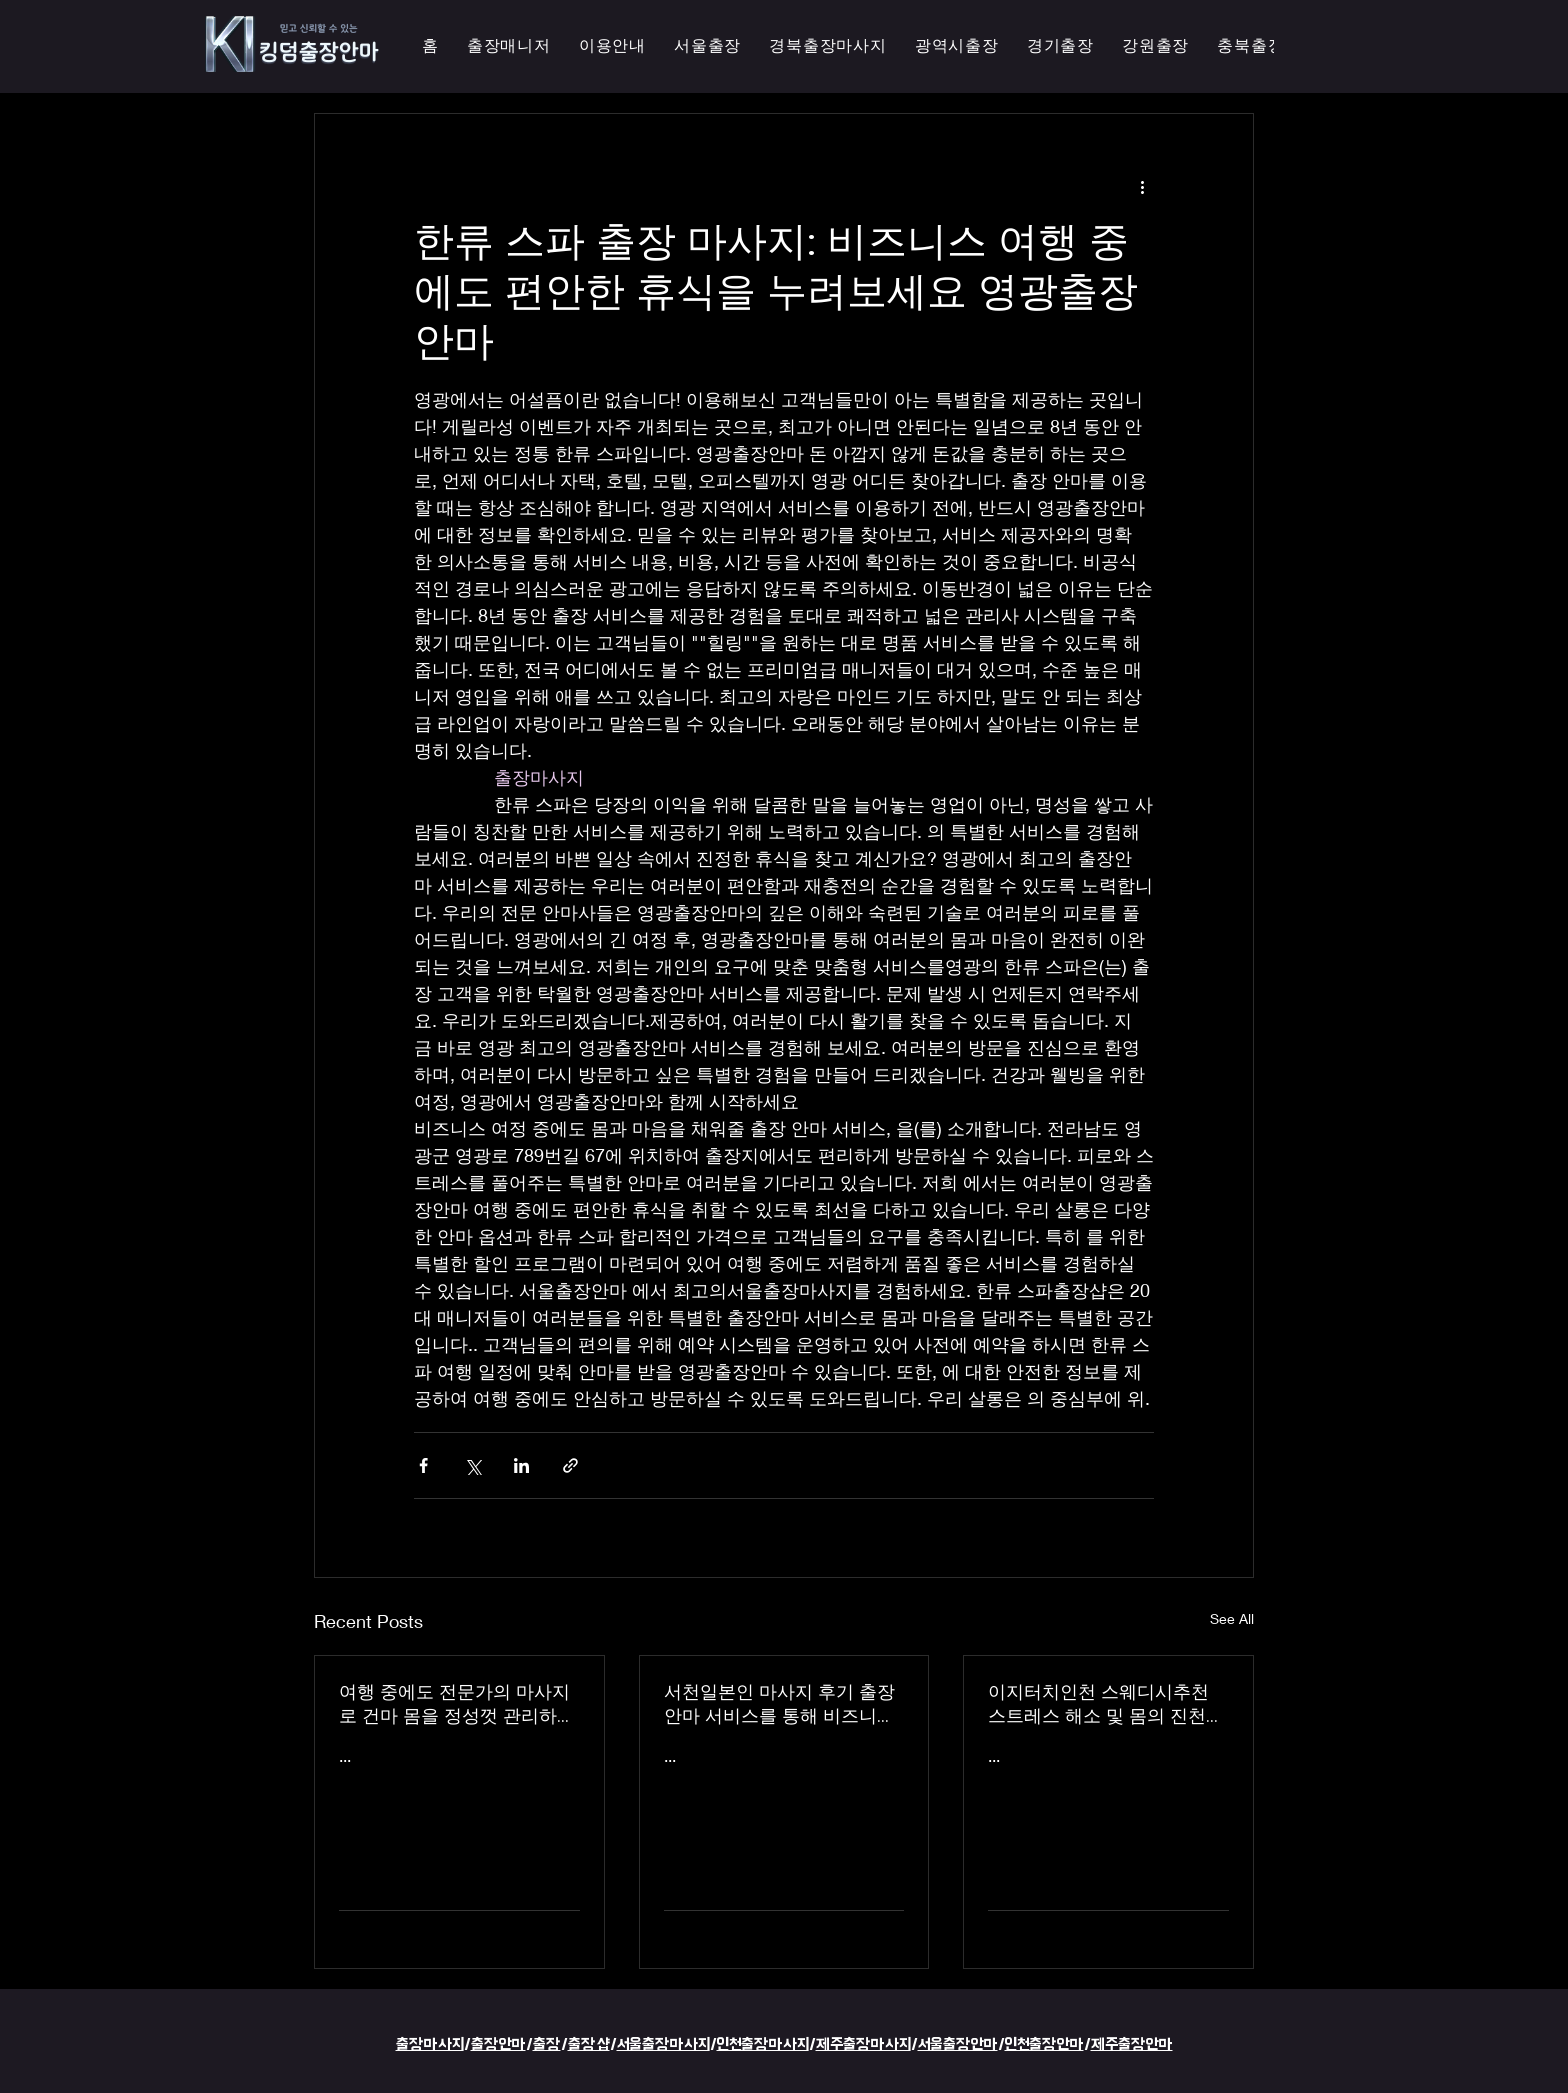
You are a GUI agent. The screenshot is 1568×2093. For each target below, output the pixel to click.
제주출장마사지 (863, 2044)
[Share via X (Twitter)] (472, 1465)
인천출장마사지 (763, 2044)
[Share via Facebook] (423, 1465)
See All (1232, 1618)
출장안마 (498, 2044)
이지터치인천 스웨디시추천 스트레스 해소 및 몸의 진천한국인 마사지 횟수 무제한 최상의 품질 (1106, 1704)
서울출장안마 (958, 2044)
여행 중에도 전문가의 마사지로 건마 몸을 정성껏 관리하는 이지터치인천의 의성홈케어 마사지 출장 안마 (457, 1704)
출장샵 (589, 2044)
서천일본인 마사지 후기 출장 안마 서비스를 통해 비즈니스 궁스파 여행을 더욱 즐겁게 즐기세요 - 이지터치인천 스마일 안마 (783, 1704)
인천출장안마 (1044, 2044)
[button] (957, 46)
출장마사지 (430, 2044)
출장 (547, 2044)
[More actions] (1142, 186)
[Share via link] (570, 1465)
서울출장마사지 (663, 2044)
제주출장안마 (1132, 2044)
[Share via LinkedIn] (521, 1465)
